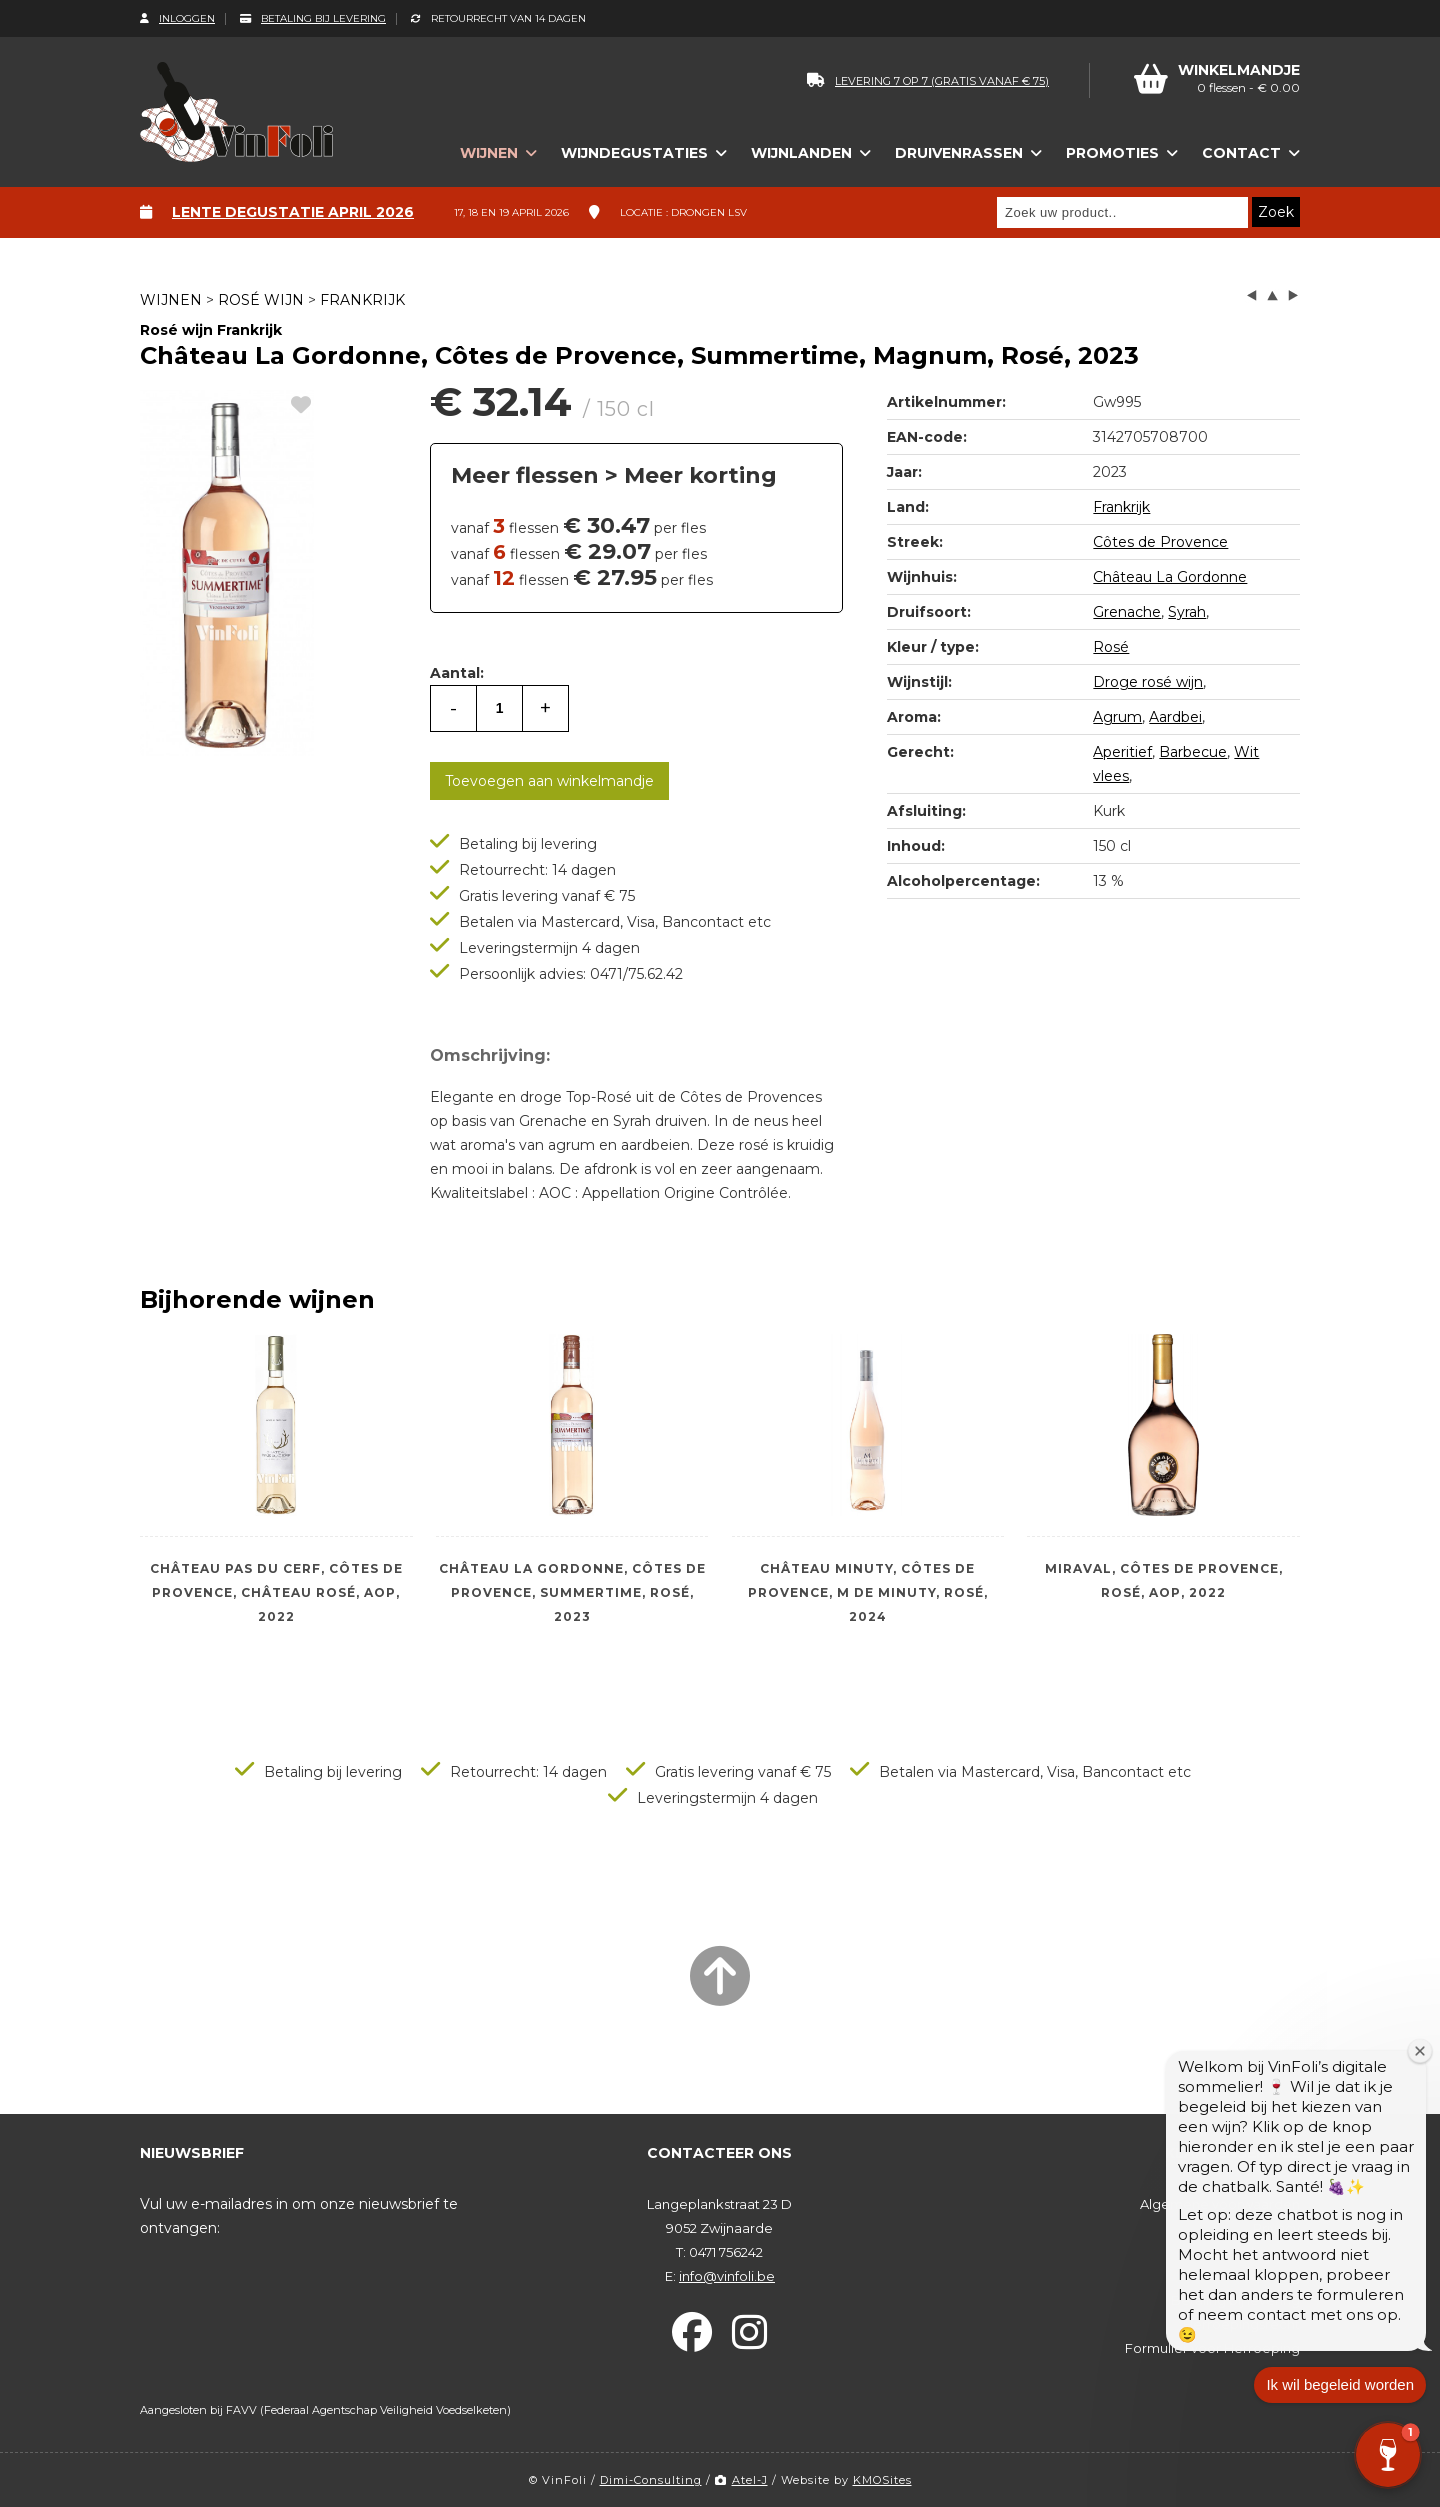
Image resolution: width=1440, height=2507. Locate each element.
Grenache (1127, 612)
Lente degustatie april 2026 (293, 212)
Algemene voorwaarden (1220, 2204)
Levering (1271, 2276)
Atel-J (741, 2480)
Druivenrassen (959, 153)
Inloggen (177, 18)
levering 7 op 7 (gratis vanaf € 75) (928, 81)
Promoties (1112, 153)
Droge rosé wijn (1148, 682)
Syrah (1187, 612)
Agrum (1117, 717)
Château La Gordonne (1170, 577)
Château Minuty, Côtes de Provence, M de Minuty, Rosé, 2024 (868, 1592)
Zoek (1276, 212)
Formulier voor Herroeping (1212, 2348)
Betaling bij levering (313, 18)
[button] (1388, 2455)
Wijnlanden (801, 153)
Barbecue (1193, 752)
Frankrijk (362, 300)
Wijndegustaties (634, 153)
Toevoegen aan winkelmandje (549, 781)
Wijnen (489, 153)
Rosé (1111, 647)
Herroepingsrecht (1241, 2324)
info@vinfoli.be (727, 2276)
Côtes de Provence (1160, 542)
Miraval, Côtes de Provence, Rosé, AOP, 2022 (1164, 1580)
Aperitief (1122, 752)
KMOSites (882, 2480)
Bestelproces (1256, 2252)
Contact (1241, 153)
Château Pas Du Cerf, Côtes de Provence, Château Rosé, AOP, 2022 (276, 1592)
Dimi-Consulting (651, 2480)
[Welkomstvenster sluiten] (1419, 2066)
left (1252, 295)
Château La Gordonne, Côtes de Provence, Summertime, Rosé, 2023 (572, 1592)
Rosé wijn (261, 300)
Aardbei (1175, 717)
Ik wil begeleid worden (1340, 2400)
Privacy (1276, 2228)
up (1272, 295)
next (1292, 295)
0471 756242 (726, 2252)
